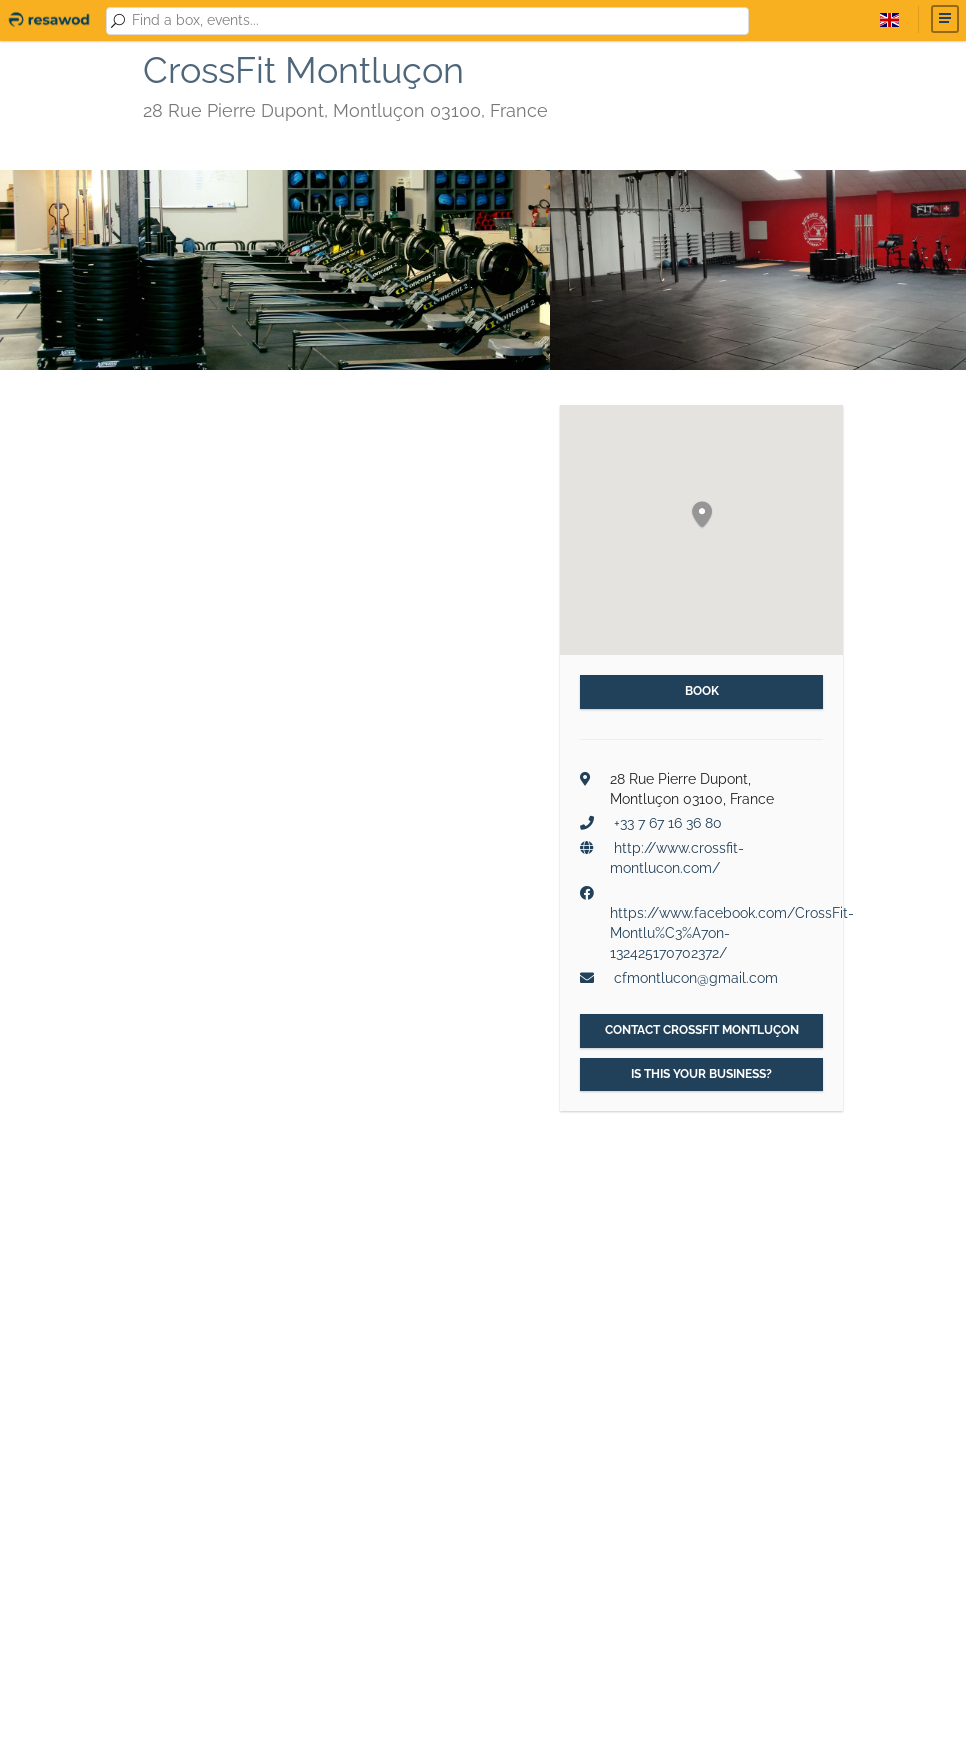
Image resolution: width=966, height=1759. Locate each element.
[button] (702, 515)
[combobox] (436, 21)
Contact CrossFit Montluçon (702, 1030)
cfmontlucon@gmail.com (696, 978)
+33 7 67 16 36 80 (668, 823)
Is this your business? (701, 1074)
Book (702, 691)
